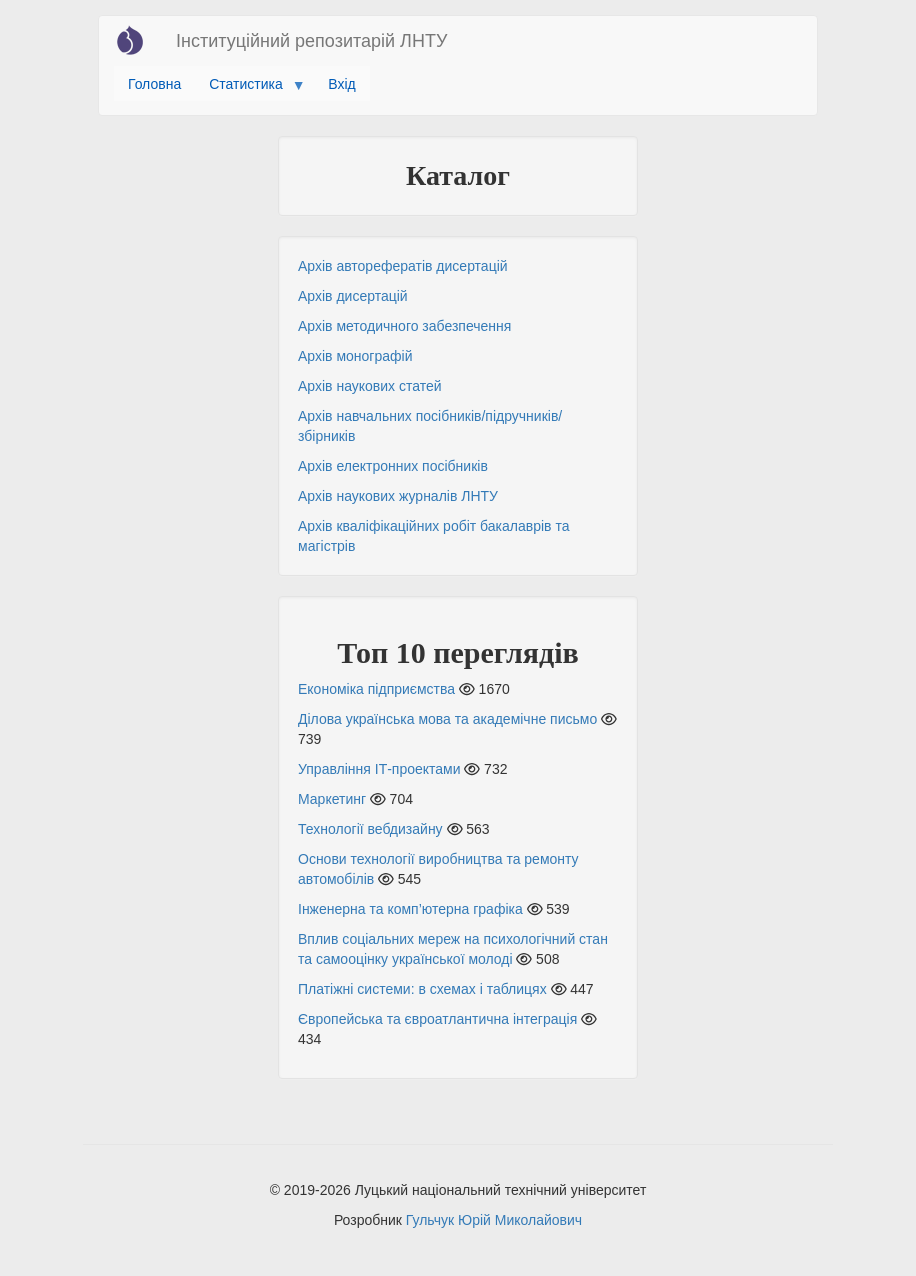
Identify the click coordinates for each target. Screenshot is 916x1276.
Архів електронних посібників (393, 466)
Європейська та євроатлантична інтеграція (437, 1019)
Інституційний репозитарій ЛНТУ (311, 41)
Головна (154, 84)
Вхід (341, 84)
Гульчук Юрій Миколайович (494, 1220)
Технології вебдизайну (370, 829)
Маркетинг (332, 799)
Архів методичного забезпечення (404, 326)
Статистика (249, 89)
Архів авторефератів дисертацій (403, 266)
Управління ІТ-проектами (379, 769)
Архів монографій (355, 356)
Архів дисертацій (353, 296)
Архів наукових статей (370, 386)
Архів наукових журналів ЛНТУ (398, 496)
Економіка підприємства (376, 689)
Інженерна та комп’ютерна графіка (410, 909)
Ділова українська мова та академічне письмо (447, 719)
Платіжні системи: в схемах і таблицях (422, 989)
